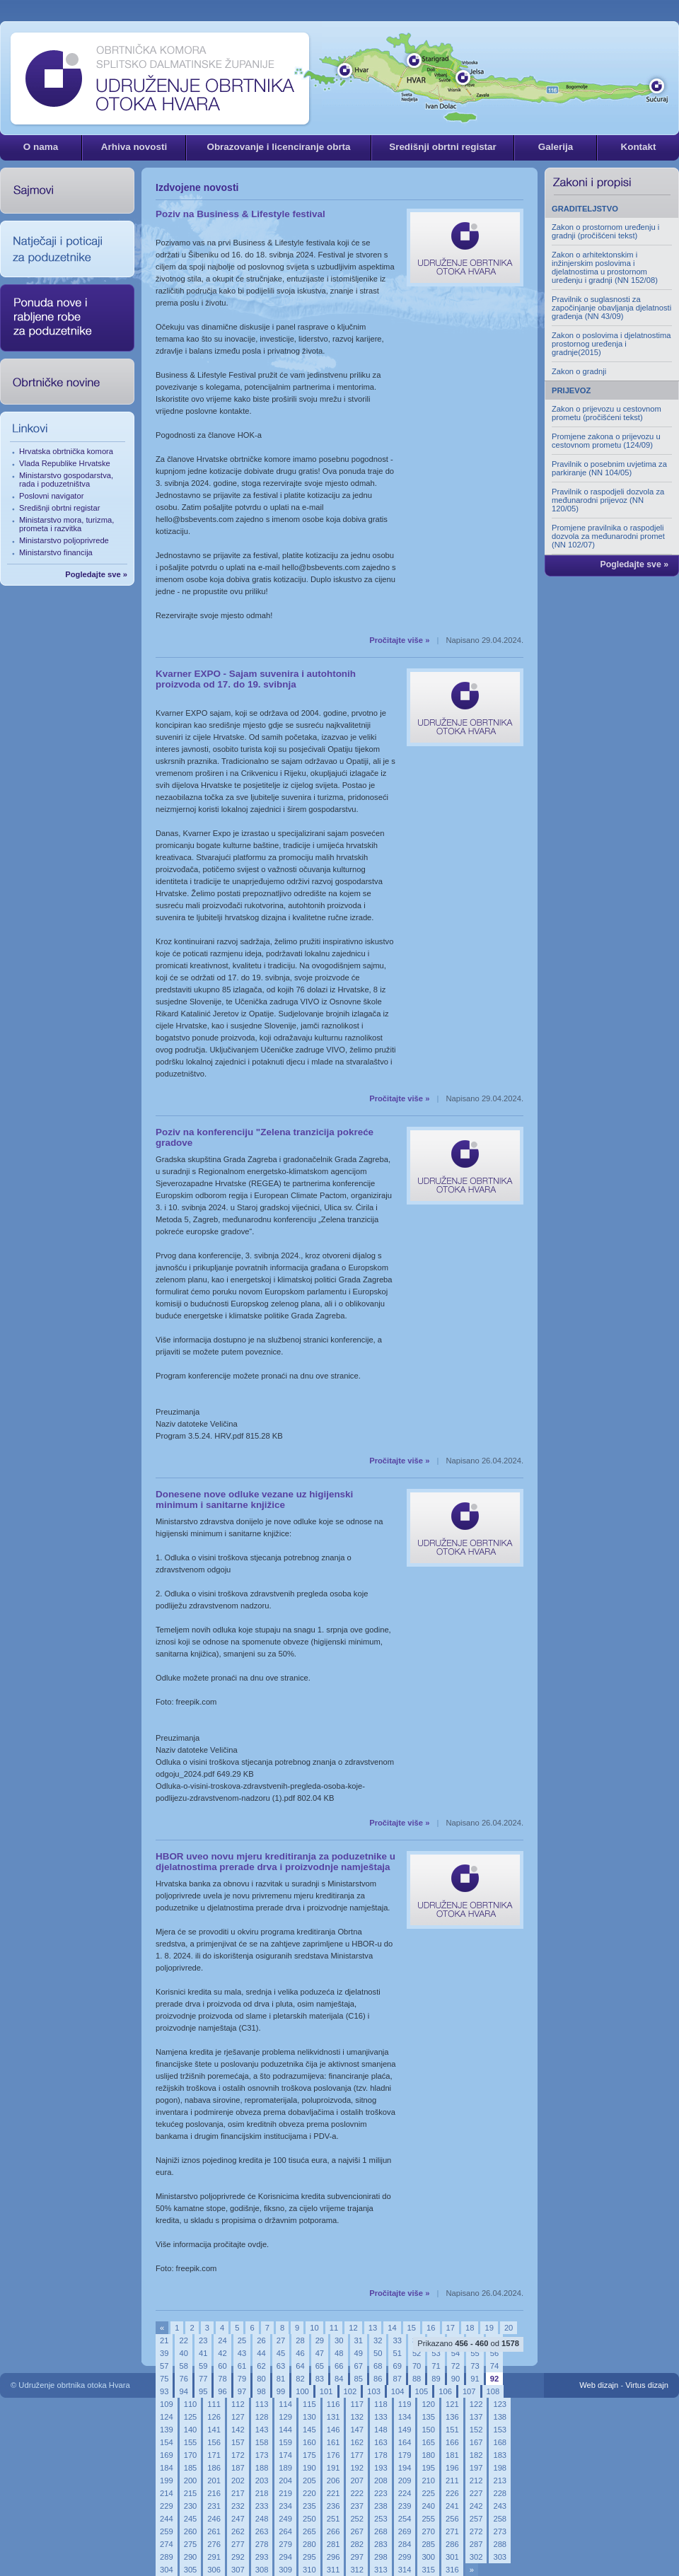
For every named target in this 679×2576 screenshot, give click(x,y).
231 (214, 2506)
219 (285, 2493)
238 (381, 2506)
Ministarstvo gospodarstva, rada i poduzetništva (66, 479)
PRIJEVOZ (571, 390)
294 (285, 2557)
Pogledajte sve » (96, 574)
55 (474, 2353)
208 (381, 2480)
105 (422, 2391)
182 (476, 2455)
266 (333, 2531)
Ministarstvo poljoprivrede (64, 540)
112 (238, 2404)
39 (164, 2353)
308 (262, 2569)
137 (476, 2417)
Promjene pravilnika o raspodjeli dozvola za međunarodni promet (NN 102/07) (608, 536)
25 (242, 2340)
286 (452, 2544)
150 (428, 2429)
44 (261, 2353)
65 (319, 2366)
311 (333, 2569)
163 (381, 2442)
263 (262, 2531)
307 (238, 2569)
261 (214, 2531)
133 (381, 2417)
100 (302, 2391)
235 (309, 2506)
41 (203, 2353)
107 (469, 2391)
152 (476, 2429)
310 (309, 2569)
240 (428, 2506)
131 (333, 2417)
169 (166, 2455)
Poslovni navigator (51, 496)
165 (428, 2442)
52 (416, 2353)
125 (190, 2417)
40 (183, 2353)
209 (405, 2480)
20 (508, 2327)
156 (214, 2442)
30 (339, 2340)
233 (262, 2506)
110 (190, 2404)
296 (333, 2557)
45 (281, 2353)
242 (476, 2506)
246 (214, 2518)
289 (166, 2557)
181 (452, 2455)
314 (405, 2569)
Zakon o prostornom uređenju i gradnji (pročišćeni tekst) (605, 231)
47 (319, 2353)
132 (357, 2417)
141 (214, 2429)
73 (474, 2366)
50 (377, 2353)
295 (309, 2557)
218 (262, 2493)
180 (428, 2455)
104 (398, 2391)
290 (190, 2557)
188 (262, 2468)
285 (428, 2544)
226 (452, 2493)
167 (476, 2442)
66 (339, 2366)
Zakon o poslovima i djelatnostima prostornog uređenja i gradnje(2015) (611, 343)
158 (262, 2442)
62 (261, 2366)
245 (190, 2518)
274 (166, 2544)
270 (428, 2531)
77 (203, 2378)
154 (166, 2442)
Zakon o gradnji (579, 371)
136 (452, 2417)
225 (428, 2493)
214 (166, 2493)
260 (190, 2531)
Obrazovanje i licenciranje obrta (278, 146)
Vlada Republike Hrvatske (64, 463)
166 (452, 2442)
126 (214, 2417)
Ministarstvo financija (56, 552)
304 (166, 2569)
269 (405, 2531)
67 (358, 2366)
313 (381, 2569)
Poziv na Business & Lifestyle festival (240, 214)
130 (309, 2417)
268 (381, 2531)
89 (435, 2378)
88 (416, 2378)
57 (164, 2366)
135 (428, 2417)
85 (358, 2378)
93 (164, 2391)
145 (309, 2429)
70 (416, 2366)
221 (333, 2493)
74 (494, 2366)
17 (450, 2327)
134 (405, 2417)
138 (499, 2417)
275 (190, 2544)
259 (166, 2531)
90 (455, 2378)
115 (309, 2404)
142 (238, 2429)
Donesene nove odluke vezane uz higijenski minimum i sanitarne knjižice (254, 1499)
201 (214, 2480)
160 (309, 2442)
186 (214, 2468)
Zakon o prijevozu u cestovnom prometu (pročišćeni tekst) (606, 413)
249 (285, 2518)
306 (214, 2569)
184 (166, 2468)
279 (285, 2544)
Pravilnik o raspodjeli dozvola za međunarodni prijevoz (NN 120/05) (608, 500)
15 (411, 2327)
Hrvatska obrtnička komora (66, 451)
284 (405, 2544)
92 (494, 2378)
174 (285, 2455)
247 (238, 2518)
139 (166, 2429)
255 (428, 2518)
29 (319, 2340)
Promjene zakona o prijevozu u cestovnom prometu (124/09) (606, 440)
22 (183, 2340)
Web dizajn (598, 2385)
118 (381, 2404)
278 (262, 2544)
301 (452, 2557)
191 (333, 2468)
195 (428, 2468)
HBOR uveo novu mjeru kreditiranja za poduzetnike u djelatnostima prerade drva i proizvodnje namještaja (275, 1861)
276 (214, 2544)
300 (428, 2557)
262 (238, 2531)
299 (405, 2557)
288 (499, 2544)
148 (381, 2429)
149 (405, 2429)
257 (476, 2518)
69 (397, 2366)
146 (333, 2429)
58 (183, 2366)
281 (333, 2544)
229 (166, 2506)
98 (261, 2391)
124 (166, 2417)
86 (377, 2378)
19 (488, 2327)
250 (309, 2518)
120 (428, 2404)
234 (285, 2506)
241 (452, 2506)
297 (357, 2557)
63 (281, 2366)
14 (392, 2327)
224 (405, 2493)
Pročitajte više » (399, 640)
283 (381, 2544)
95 (203, 2391)
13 (372, 2327)
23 (203, 2340)
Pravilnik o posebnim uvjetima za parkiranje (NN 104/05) (609, 468)
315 (428, 2569)
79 (242, 2378)
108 (493, 2391)
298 (381, 2557)
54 (455, 2353)
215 (190, 2493)
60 (222, 2366)
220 (309, 2493)
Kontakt (638, 146)
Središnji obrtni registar (443, 146)
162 (357, 2442)
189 (285, 2468)
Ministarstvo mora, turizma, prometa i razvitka (66, 524)
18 (469, 2327)
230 (190, 2506)
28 (300, 2340)
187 (238, 2468)
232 (238, 2506)
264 (285, 2531)
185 (190, 2468)
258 (499, 2518)
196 (452, 2468)
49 (358, 2353)
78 (222, 2378)
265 (309, 2531)
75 (164, 2378)
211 (452, 2480)
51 (397, 2353)
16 (430, 2327)
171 (214, 2455)
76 (183, 2378)
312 (357, 2569)
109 (166, 2404)
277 (238, 2544)
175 (309, 2455)
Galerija (555, 146)
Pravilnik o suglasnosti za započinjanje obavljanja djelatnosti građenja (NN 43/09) (611, 307)
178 (381, 2455)
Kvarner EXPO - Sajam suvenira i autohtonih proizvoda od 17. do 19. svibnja (256, 679)
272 (476, 2531)
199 (166, 2480)
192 (357, 2468)
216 (214, 2493)
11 (334, 2327)
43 (242, 2353)
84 (339, 2378)
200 (190, 2480)
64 (300, 2366)
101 (326, 2391)
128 (262, 2417)
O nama (40, 146)
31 (358, 2340)
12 (353, 2327)
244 (166, 2518)
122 (476, 2404)
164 (405, 2442)
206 (333, 2480)
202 (238, 2480)
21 (164, 2340)
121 (452, 2404)
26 (261, 2340)
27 (281, 2340)
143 (262, 2429)
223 (381, 2493)
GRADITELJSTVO (585, 208)
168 (499, 2442)
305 (190, 2569)
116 (333, 2404)
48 (339, 2353)
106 (445, 2391)
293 (262, 2557)
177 (357, 2455)
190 (309, 2468)
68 (377, 2366)
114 (285, 2404)
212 (476, 2480)
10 (314, 2327)
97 (242, 2391)
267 (357, 2531)
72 (455, 2366)
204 (285, 2480)
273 (499, 2531)
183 (499, 2455)
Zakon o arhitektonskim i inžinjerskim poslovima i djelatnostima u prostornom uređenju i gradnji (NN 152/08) (605, 267)
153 (499, 2429)
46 (300, 2353)
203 (262, 2480)
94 (183, 2391)
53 (435, 2353)
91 (474, 2378)
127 (238, 2417)
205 (309, 2480)
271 (452, 2531)
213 (499, 2480)
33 (397, 2340)
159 (285, 2442)
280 (309, 2544)
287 (476, 2544)
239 (405, 2506)
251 (333, 2518)
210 (428, 2480)
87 (397, 2378)
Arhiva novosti (134, 146)
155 (190, 2442)
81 (281, 2378)
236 (333, 2506)
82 (300, 2378)
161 (333, 2442)
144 (285, 2429)
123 (499, 2404)
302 (476, 2557)
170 (190, 2455)
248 (262, 2518)
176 (333, 2455)
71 (435, 2366)
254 (405, 2518)
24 (222, 2340)
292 (238, 2557)
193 (381, 2468)
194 (405, 2468)
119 (405, 2404)
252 (357, 2518)
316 (452, 2569)
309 (285, 2569)
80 (261, 2378)
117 (357, 2404)
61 (242, 2366)
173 (262, 2455)
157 (238, 2442)
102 (350, 2391)
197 (476, 2468)
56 (494, 2353)
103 (374, 2391)
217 (238, 2493)
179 (405, 2455)
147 (357, 2429)
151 (452, 2429)
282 (357, 2544)
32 (377, 2340)
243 (499, 2506)
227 (476, 2493)
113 (262, 2404)
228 (499, 2493)
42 (222, 2353)
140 (190, 2429)
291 (214, 2557)
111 (214, 2404)
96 (222, 2391)
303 (499, 2557)
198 (499, 2468)
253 (381, 2518)
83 (319, 2378)
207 (357, 2480)
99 (281, 2391)
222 (357, 2493)
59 (203, 2366)
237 (357, 2506)
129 (285, 2417)
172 (238, 2455)
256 (452, 2518)
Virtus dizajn (646, 2385)
